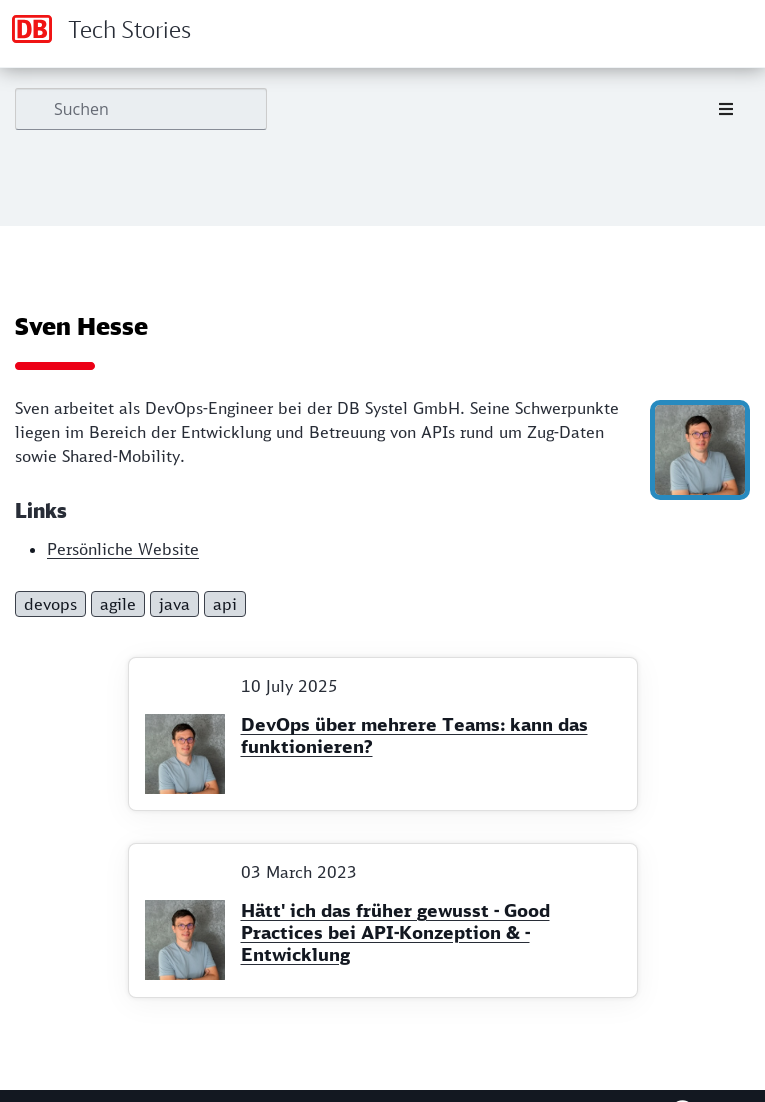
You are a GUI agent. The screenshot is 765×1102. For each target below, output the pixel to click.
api (225, 604)
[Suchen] (141, 109)
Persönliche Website (123, 549)
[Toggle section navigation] (726, 109)
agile (118, 604)
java (174, 604)
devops (50, 604)
